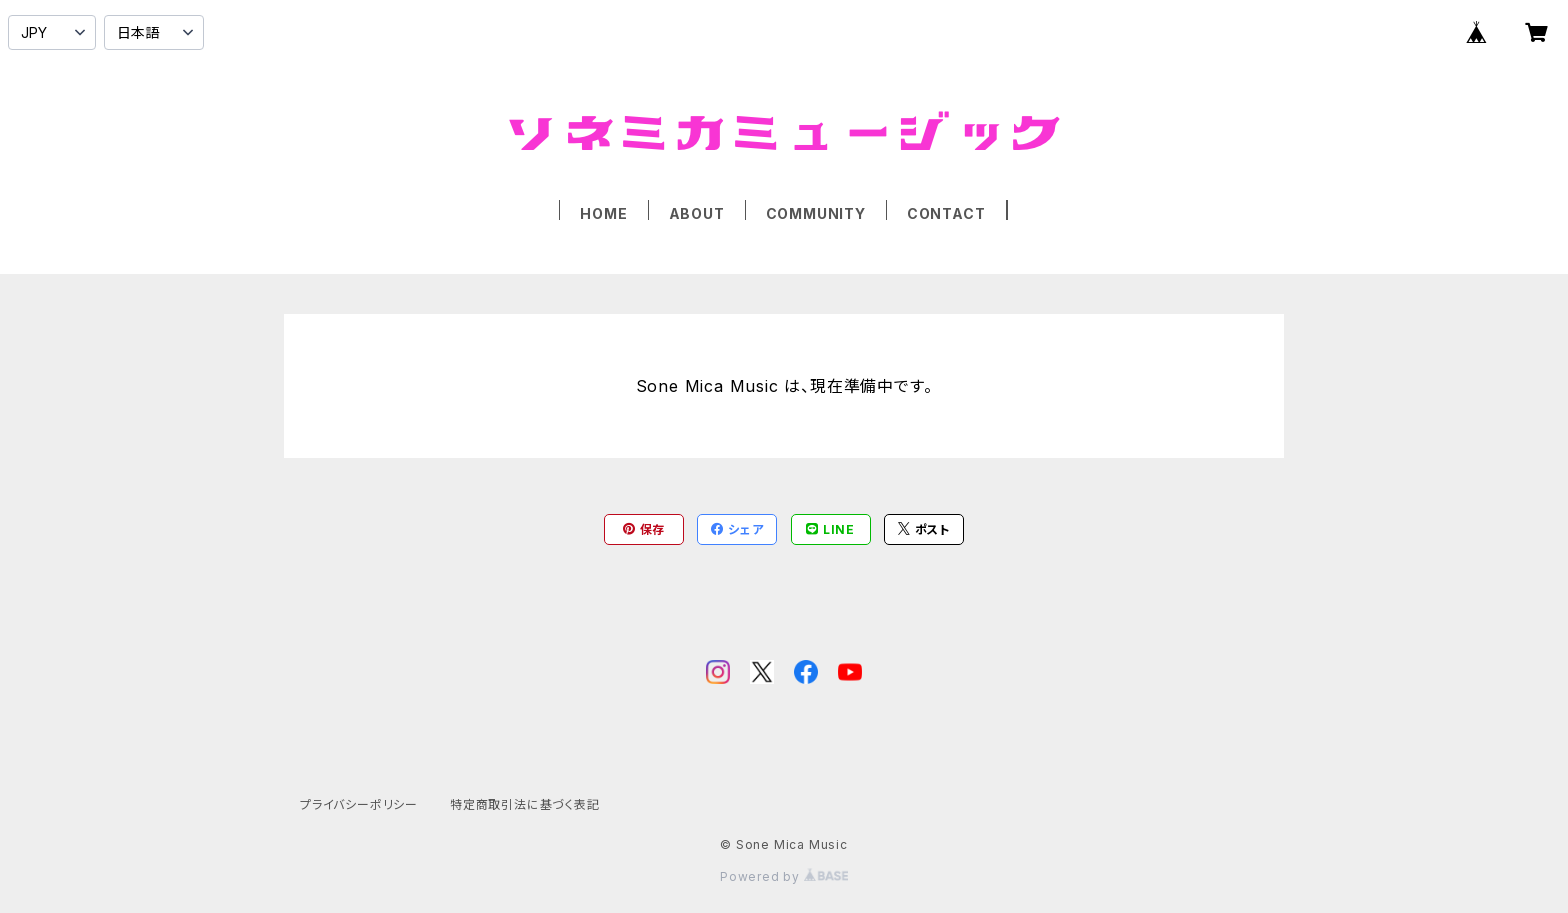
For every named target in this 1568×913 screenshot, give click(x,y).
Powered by (784, 876)
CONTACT (946, 213)
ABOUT (697, 213)
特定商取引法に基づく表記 (525, 804)
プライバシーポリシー (359, 804)
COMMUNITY (816, 213)
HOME (603, 213)
